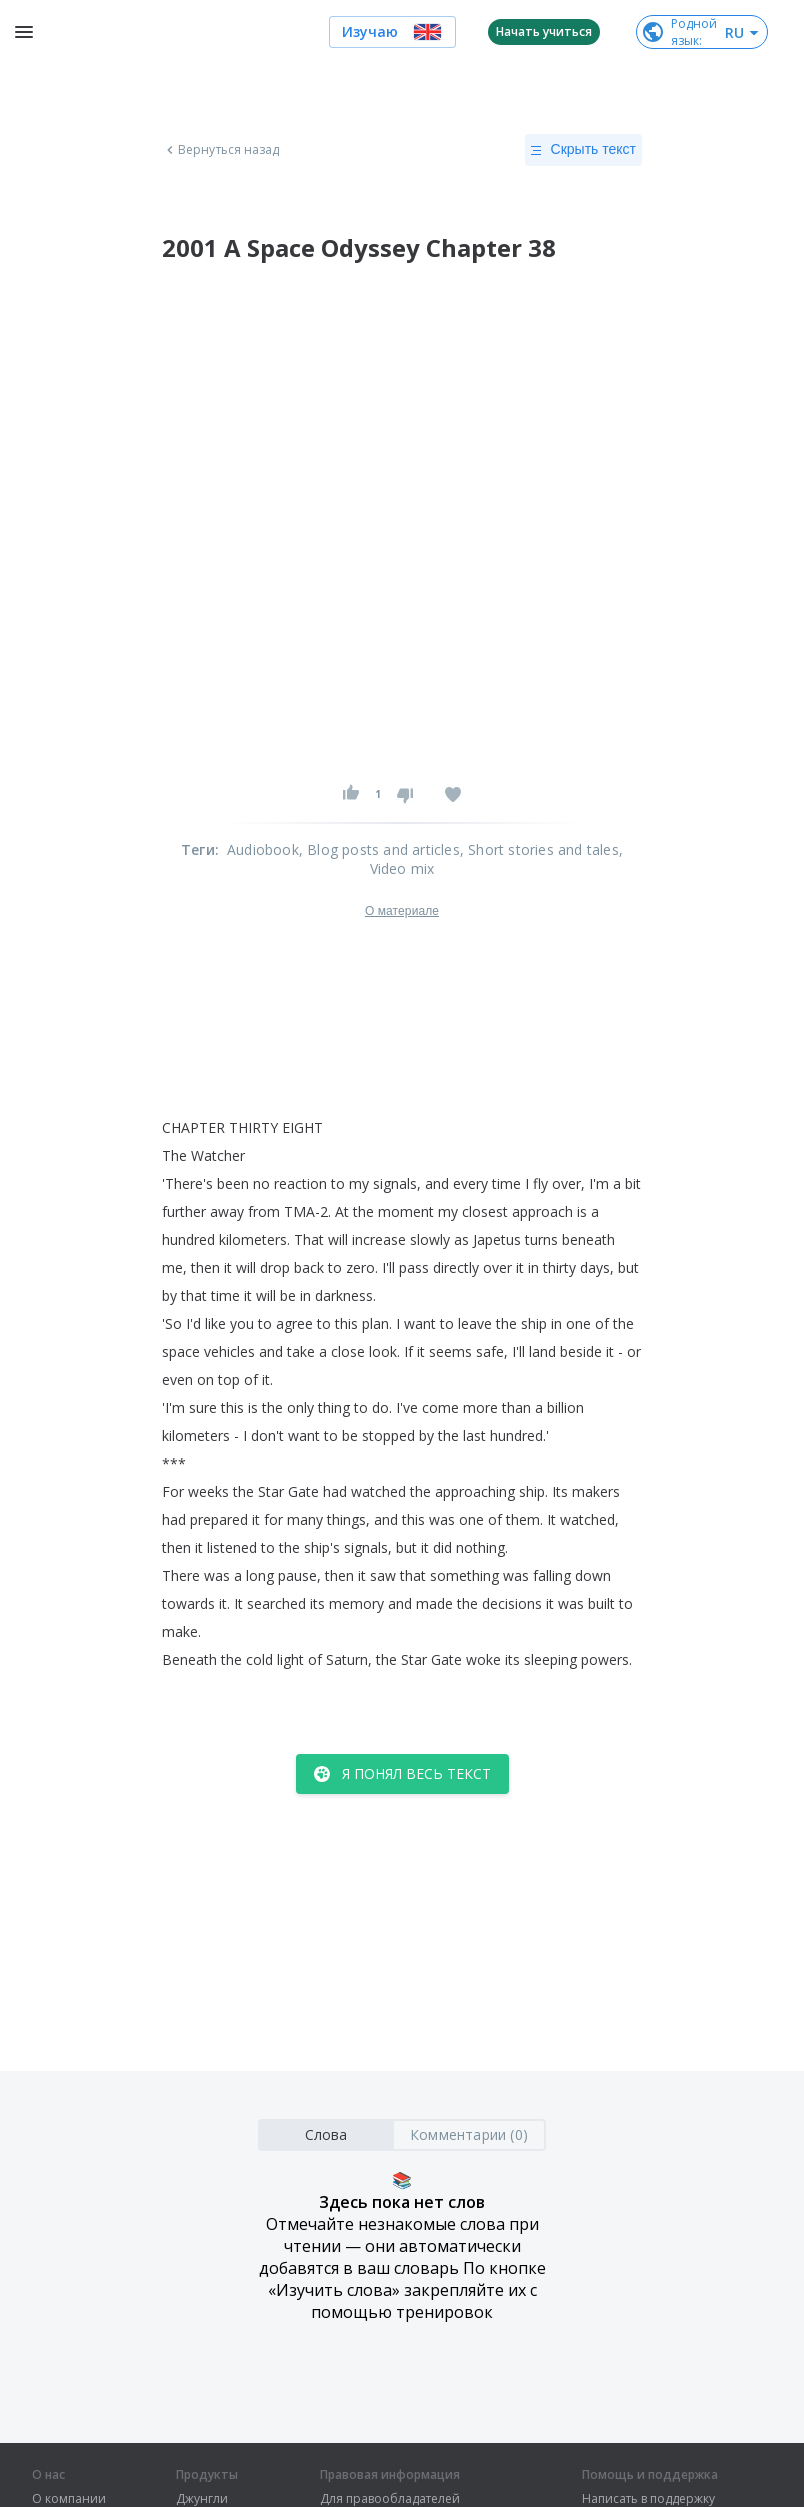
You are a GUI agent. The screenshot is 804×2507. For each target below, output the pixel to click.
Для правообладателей (390, 2499)
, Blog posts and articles (379, 849)
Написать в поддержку (648, 2499)
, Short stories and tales (539, 849)
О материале (402, 911)
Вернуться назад (221, 150)
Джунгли (202, 2499)
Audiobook (263, 849)
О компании (69, 2499)
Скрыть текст (583, 150)
